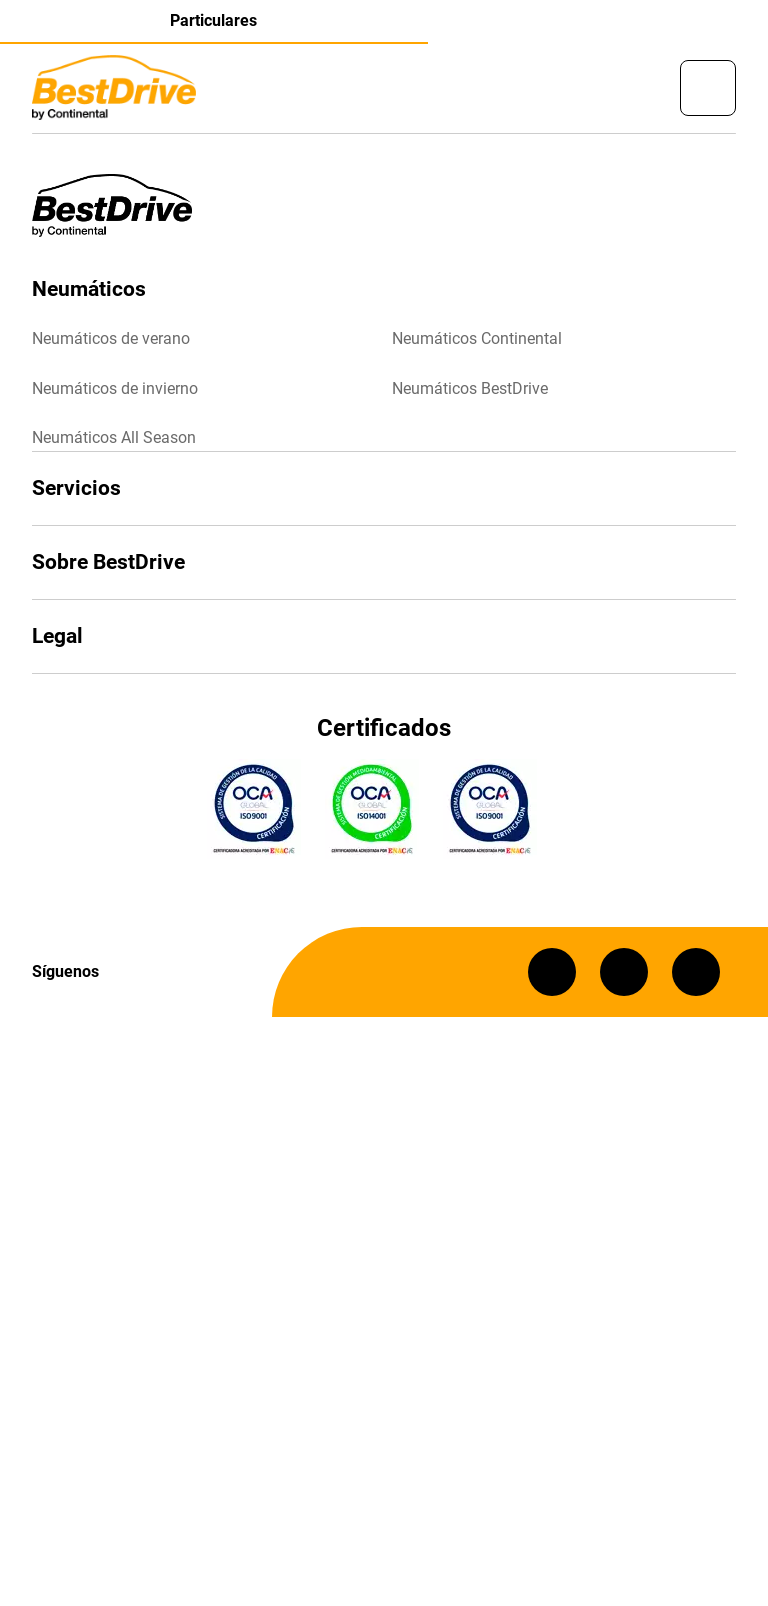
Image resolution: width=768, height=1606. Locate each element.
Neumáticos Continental (477, 338)
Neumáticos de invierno (115, 388)
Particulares (213, 20)
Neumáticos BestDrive (470, 388)
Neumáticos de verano (111, 338)
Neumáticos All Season (114, 437)
